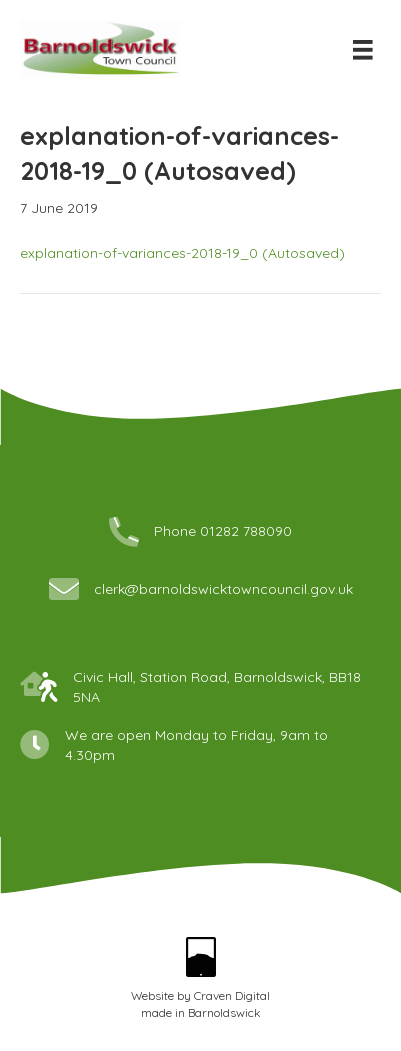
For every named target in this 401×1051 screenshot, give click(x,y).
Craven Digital (232, 995)
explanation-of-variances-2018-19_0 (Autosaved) (182, 253)
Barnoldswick (224, 1012)
